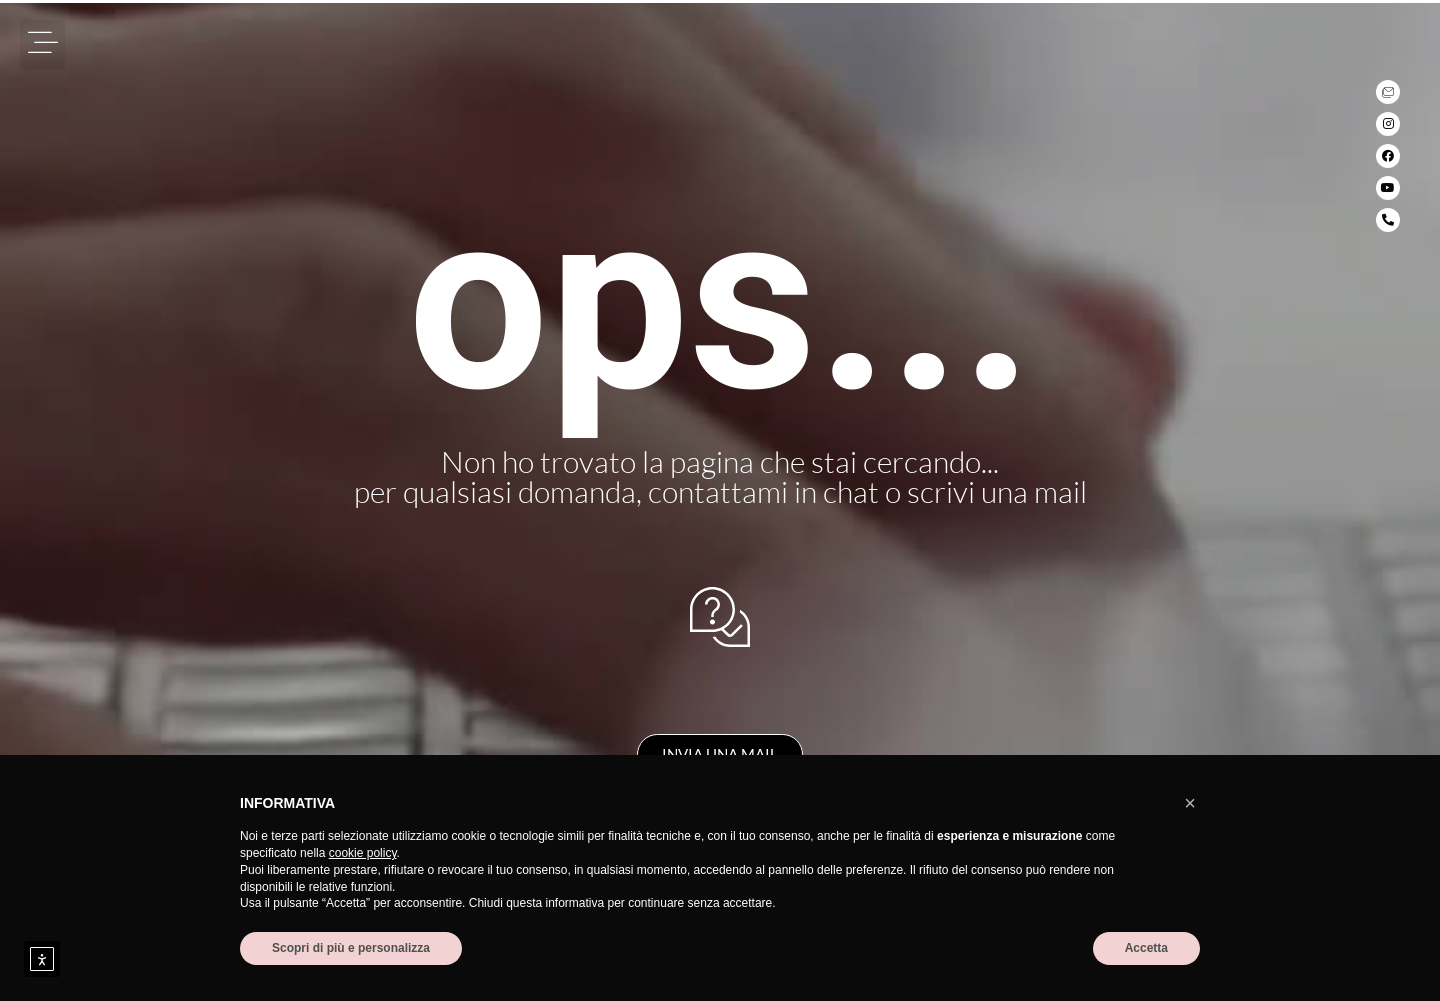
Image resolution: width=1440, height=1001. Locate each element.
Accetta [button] (1146, 948)
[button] (42, 45)
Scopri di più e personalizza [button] (351, 948)
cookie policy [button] (363, 853)
